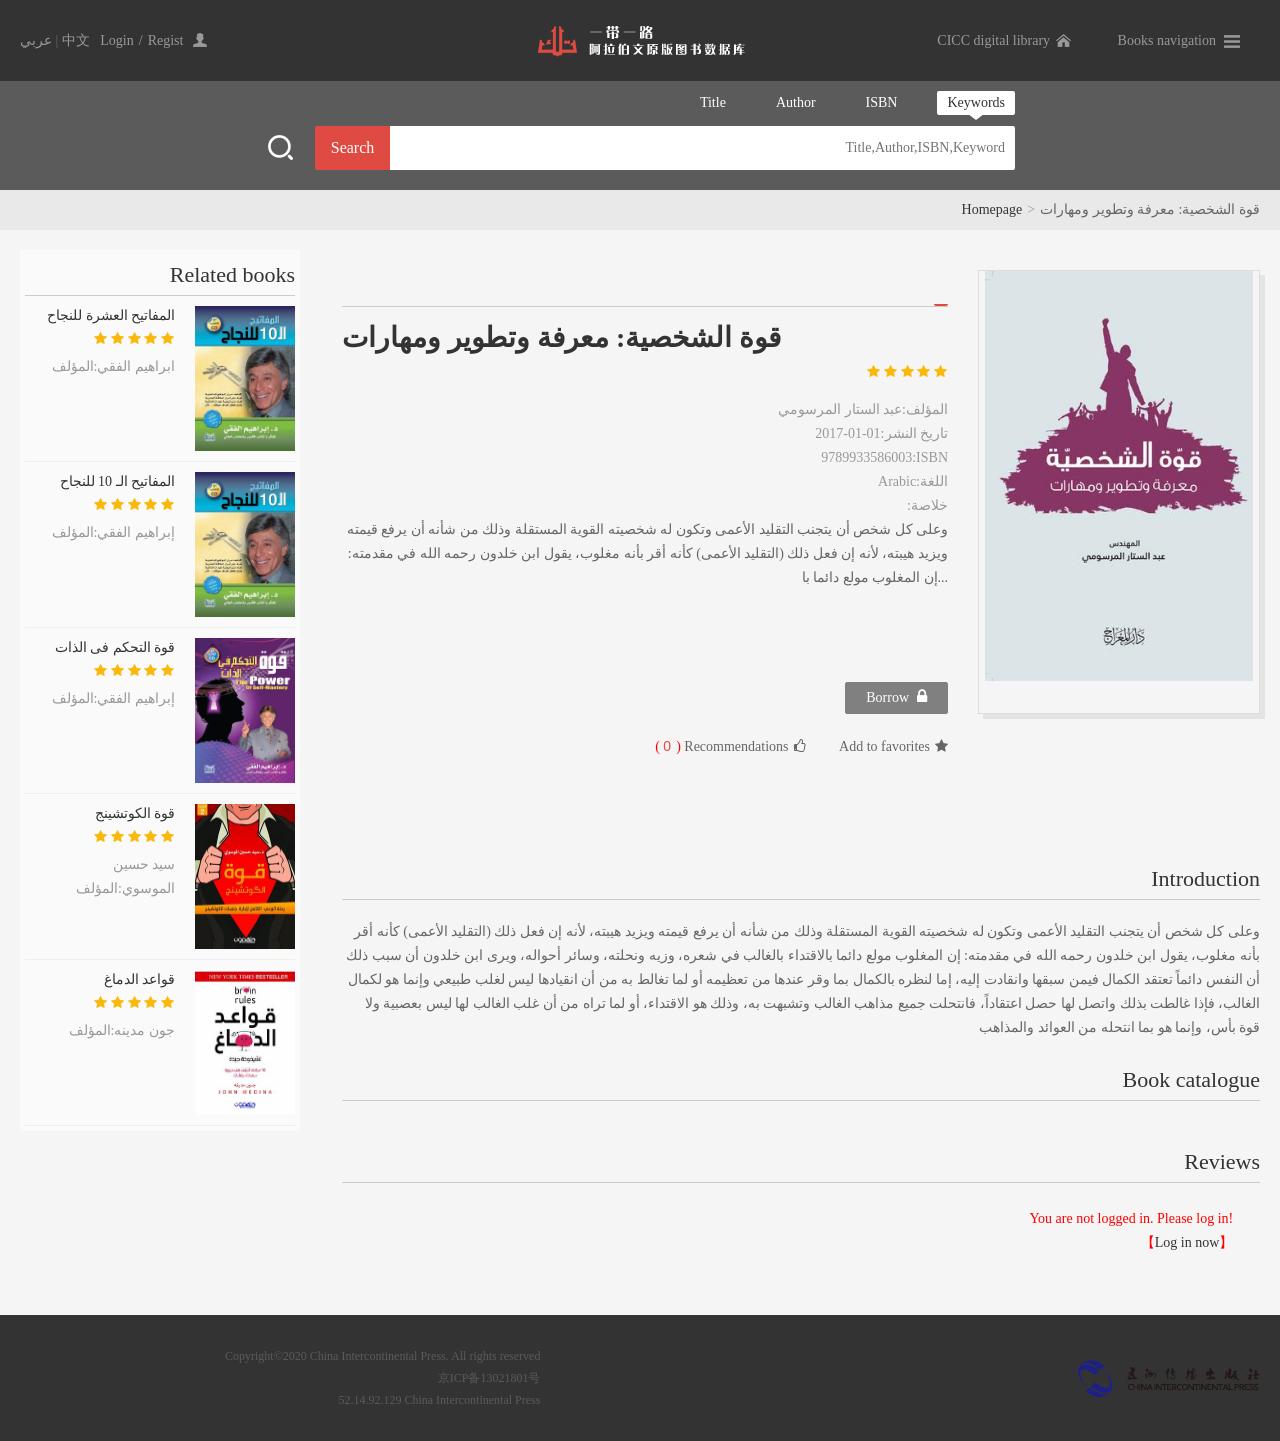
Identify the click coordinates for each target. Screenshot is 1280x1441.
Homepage (992, 209)
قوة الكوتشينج (135, 813)
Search (353, 147)
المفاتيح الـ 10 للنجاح (118, 481)
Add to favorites (893, 746)
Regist (166, 40)
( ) (668, 746)
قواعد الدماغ (140, 979)
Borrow (896, 696)
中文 (76, 40)
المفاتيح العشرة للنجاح (111, 315)
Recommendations (730, 746)
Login (116, 40)
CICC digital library (993, 40)
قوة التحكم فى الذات (115, 647)
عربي (36, 40)
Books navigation (1167, 40)
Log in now (1187, 1242)
